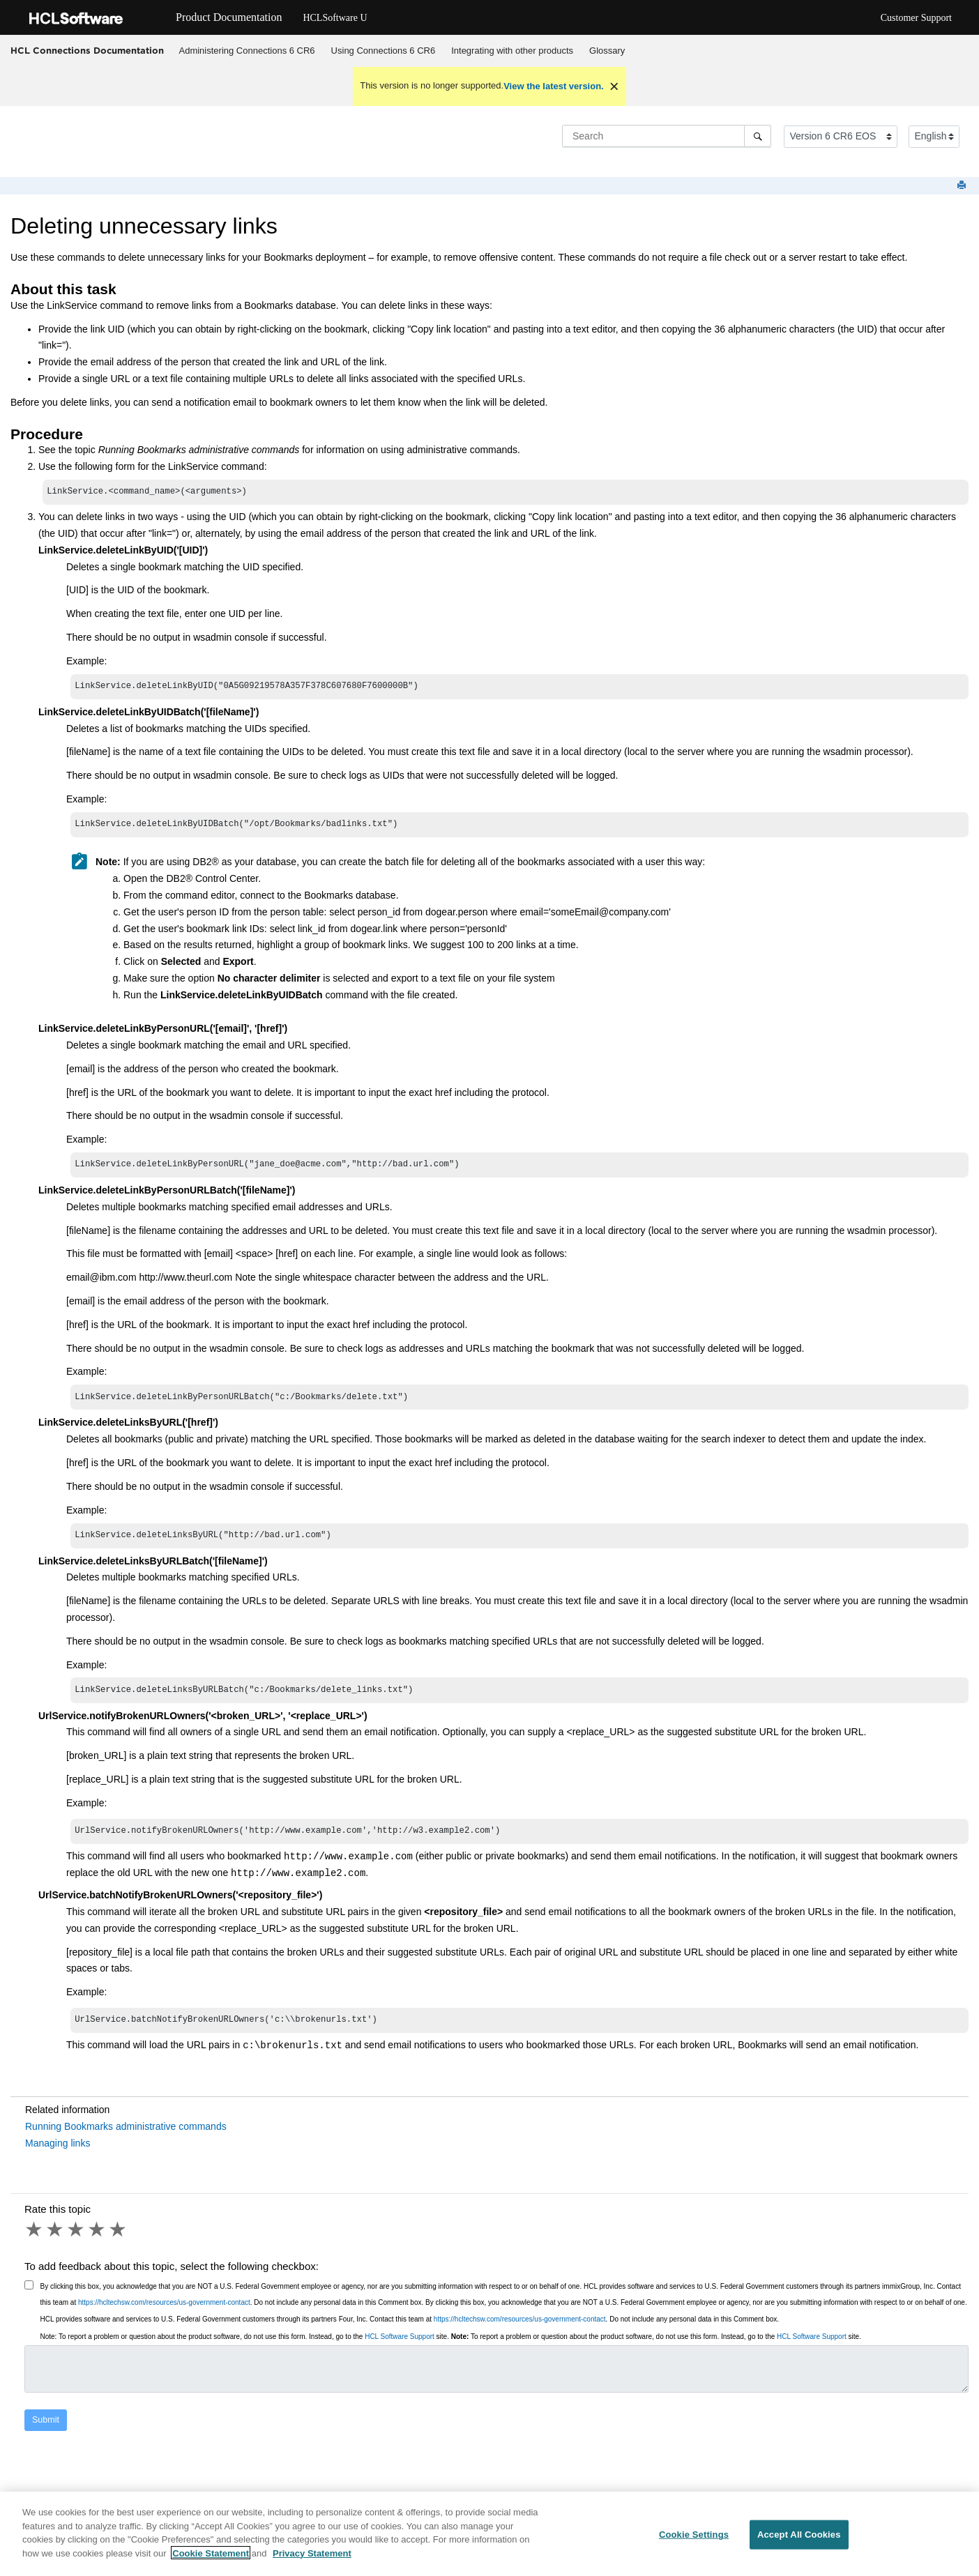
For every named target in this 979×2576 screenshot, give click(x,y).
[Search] (757, 136)
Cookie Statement (210, 2560)
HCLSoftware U (335, 18)
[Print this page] (963, 186)
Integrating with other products (512, 50)
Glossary (607, 50)
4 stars (97, 2242)
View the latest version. (553, 86)
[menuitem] (247, 51)
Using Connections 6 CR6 (383, 50)
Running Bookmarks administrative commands (126, 2138)
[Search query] (666, 136)
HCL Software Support (399, 2349)
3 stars (76, 2242)
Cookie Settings (694, 2542)
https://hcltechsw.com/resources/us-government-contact (164, 2315)
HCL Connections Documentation (87, 50)
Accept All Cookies (799, 2542)
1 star (34, 2242)
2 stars (55, 2242)
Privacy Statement (312, 2560)
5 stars (118, 2242)
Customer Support (916, 18)
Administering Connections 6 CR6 (247, 50)
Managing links (57, 2155)
